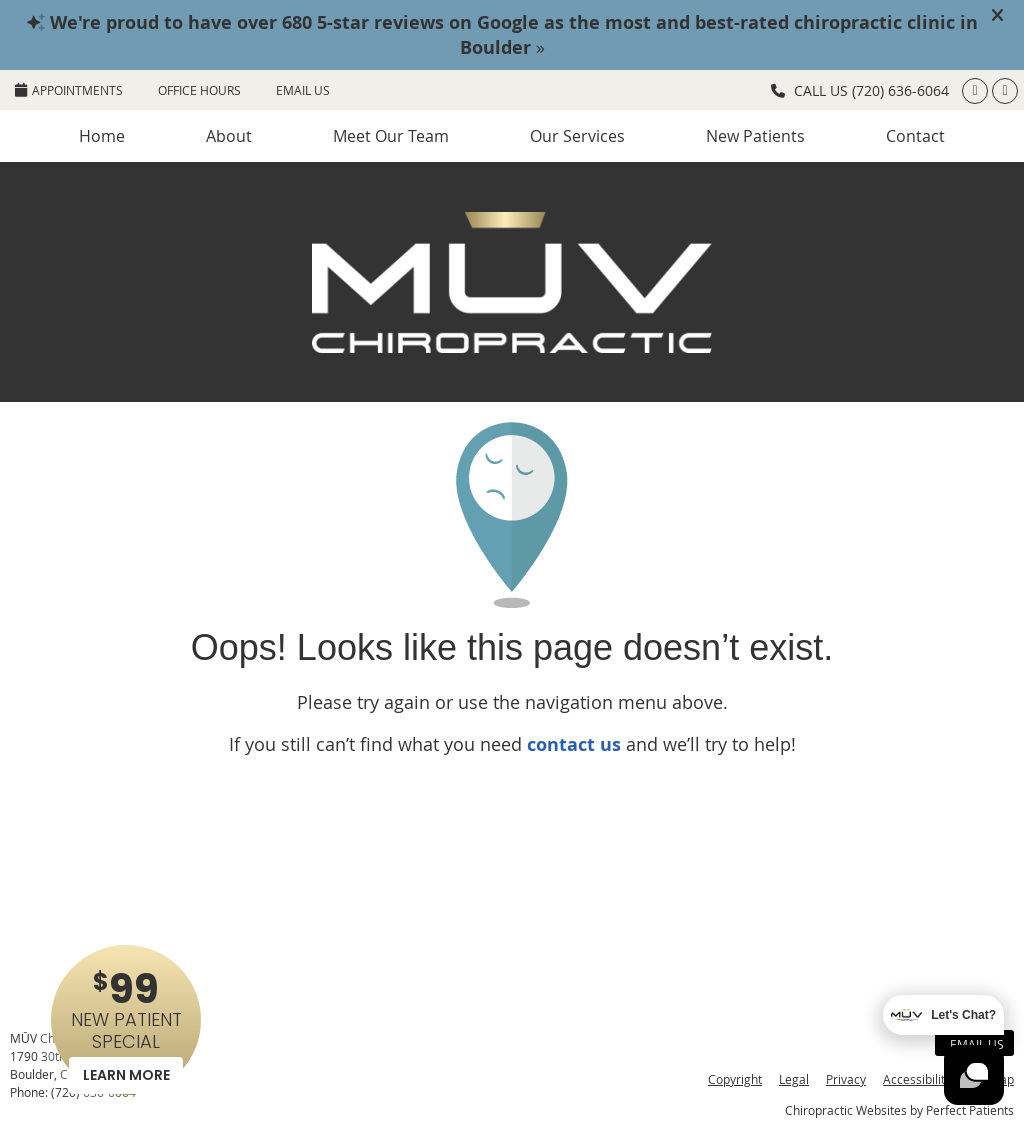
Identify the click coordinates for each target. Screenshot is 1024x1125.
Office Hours (199, 90)
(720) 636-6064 (900, 90)
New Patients (755, 136)
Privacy (846, 1079)
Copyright (735, 1079)
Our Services (577, 136)
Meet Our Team (391, 136)
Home (102, 136)
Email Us (303, 90)
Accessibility (917, 1079)
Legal (794, 1079)
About (229, 136)
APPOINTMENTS (69, 90)
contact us (574, 744)
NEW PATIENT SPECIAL (126, 1027)
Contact (915, 136)
